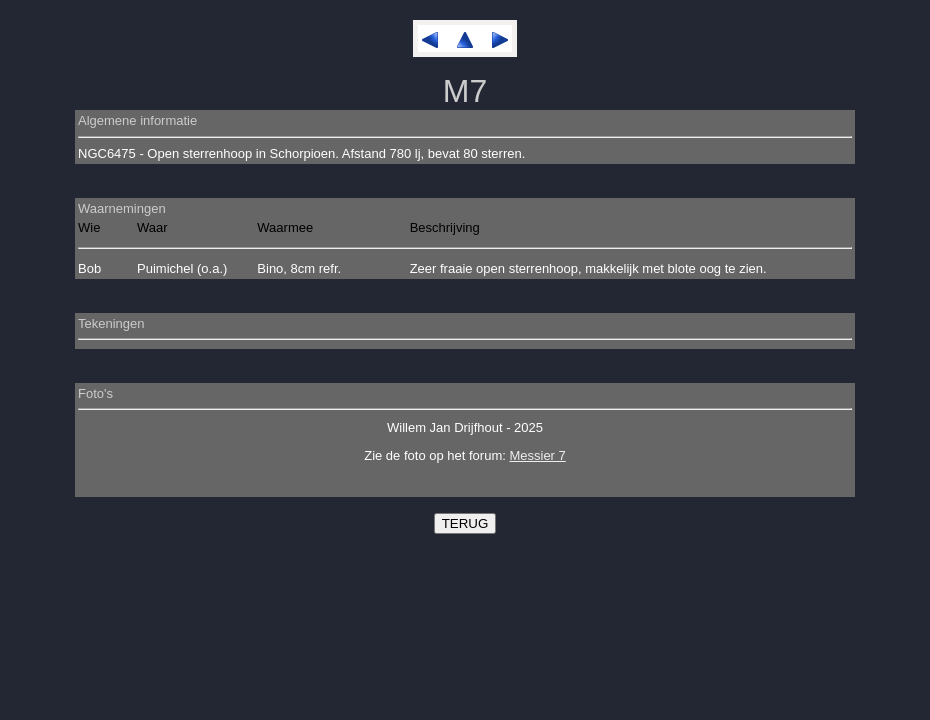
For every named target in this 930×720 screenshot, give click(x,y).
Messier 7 (537, 455)
